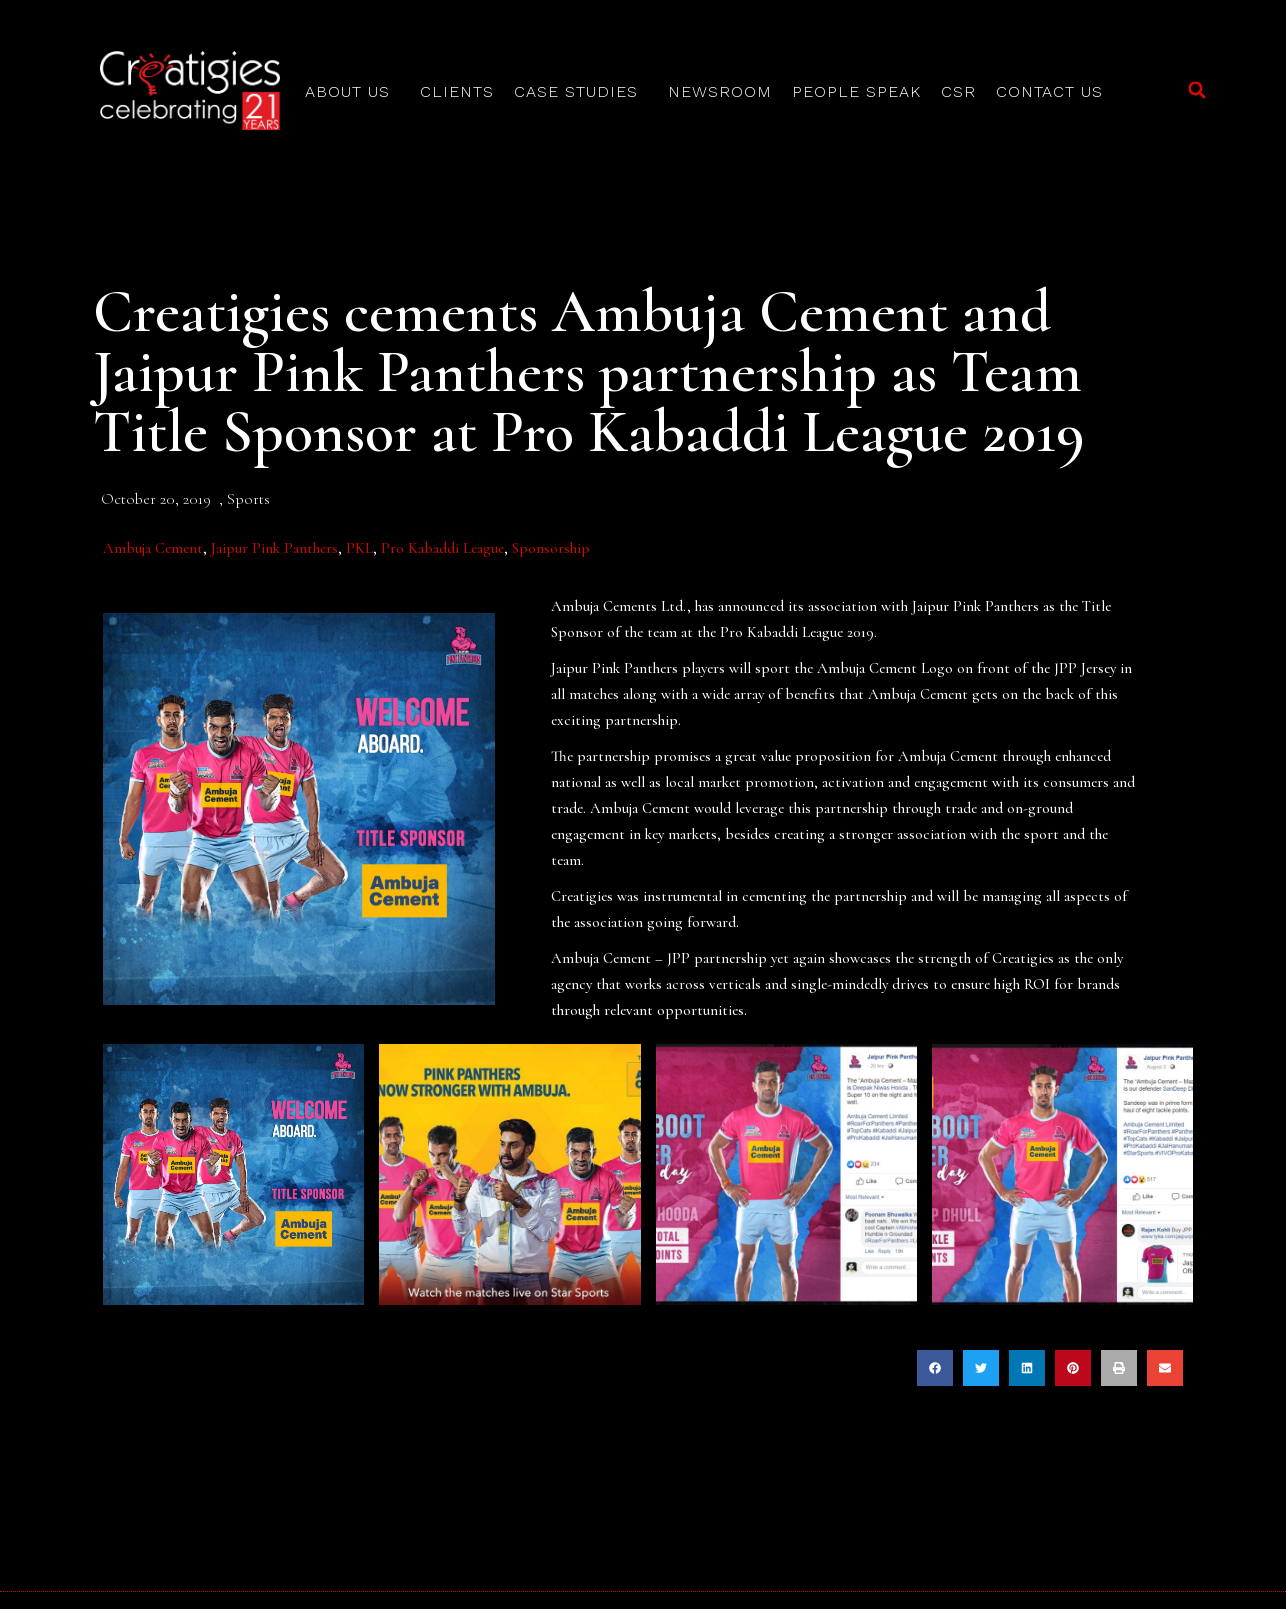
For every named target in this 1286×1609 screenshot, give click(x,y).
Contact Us (1049, 91)
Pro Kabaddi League (442, 548)
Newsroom (720, 91)
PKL (359, 548)
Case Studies (581, 92)
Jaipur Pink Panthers (274, 548)
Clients (457, 91)
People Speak (856, 91)
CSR (958, 91)
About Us (352, 92)
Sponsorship (551, 548)
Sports (248, 499)
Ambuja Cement (153, 548)
